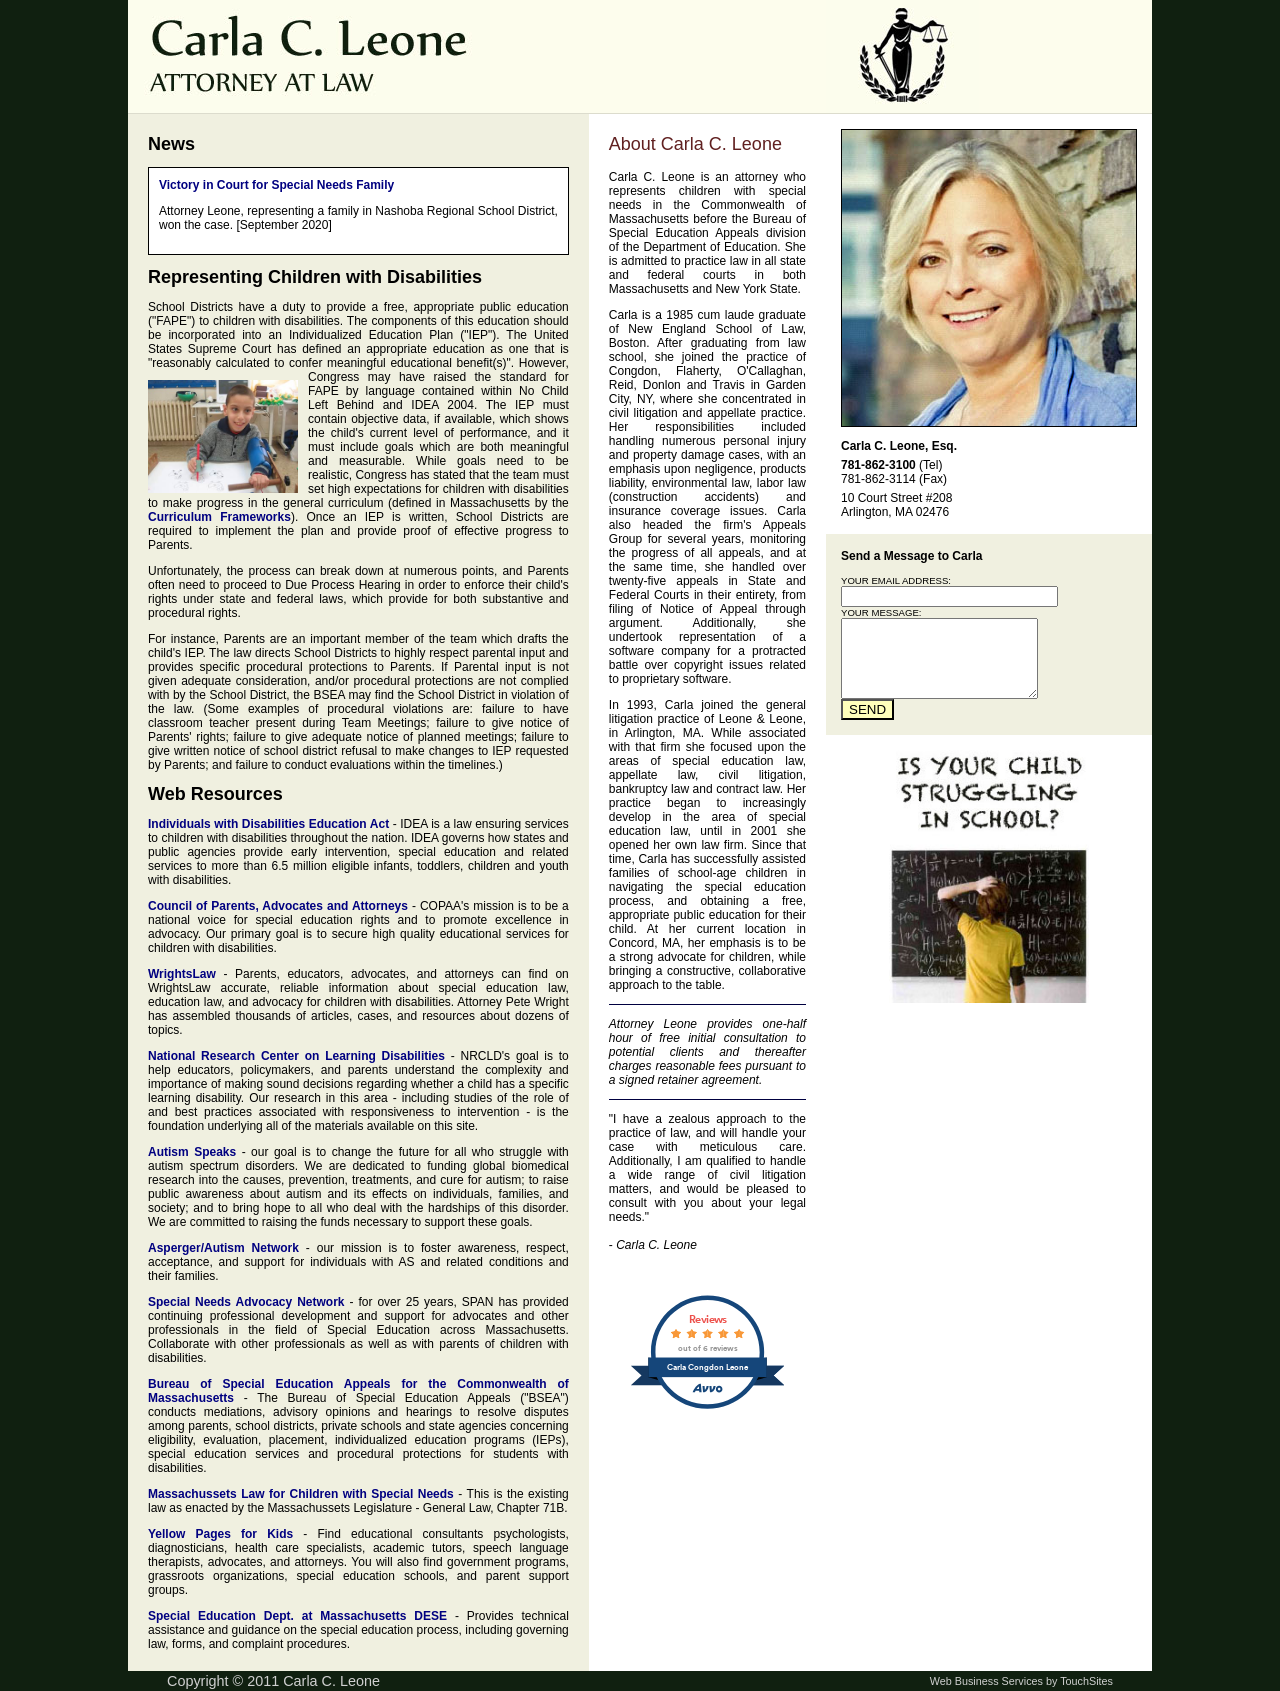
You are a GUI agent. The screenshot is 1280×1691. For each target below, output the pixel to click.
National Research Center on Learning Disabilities (296, 1056)
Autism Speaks (192, 1152)
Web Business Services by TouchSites (1021, 1681)
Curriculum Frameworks (219, 517)
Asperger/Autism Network (223, 1248)
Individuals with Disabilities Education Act (268, 824)
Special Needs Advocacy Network (246, 1302)
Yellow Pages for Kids (220, 1534)
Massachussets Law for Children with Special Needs (301, 1494)
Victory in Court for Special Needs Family (276, 185)
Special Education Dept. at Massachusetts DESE (297, 1616)
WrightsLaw (182, 974)
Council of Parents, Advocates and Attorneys (278, 906)
